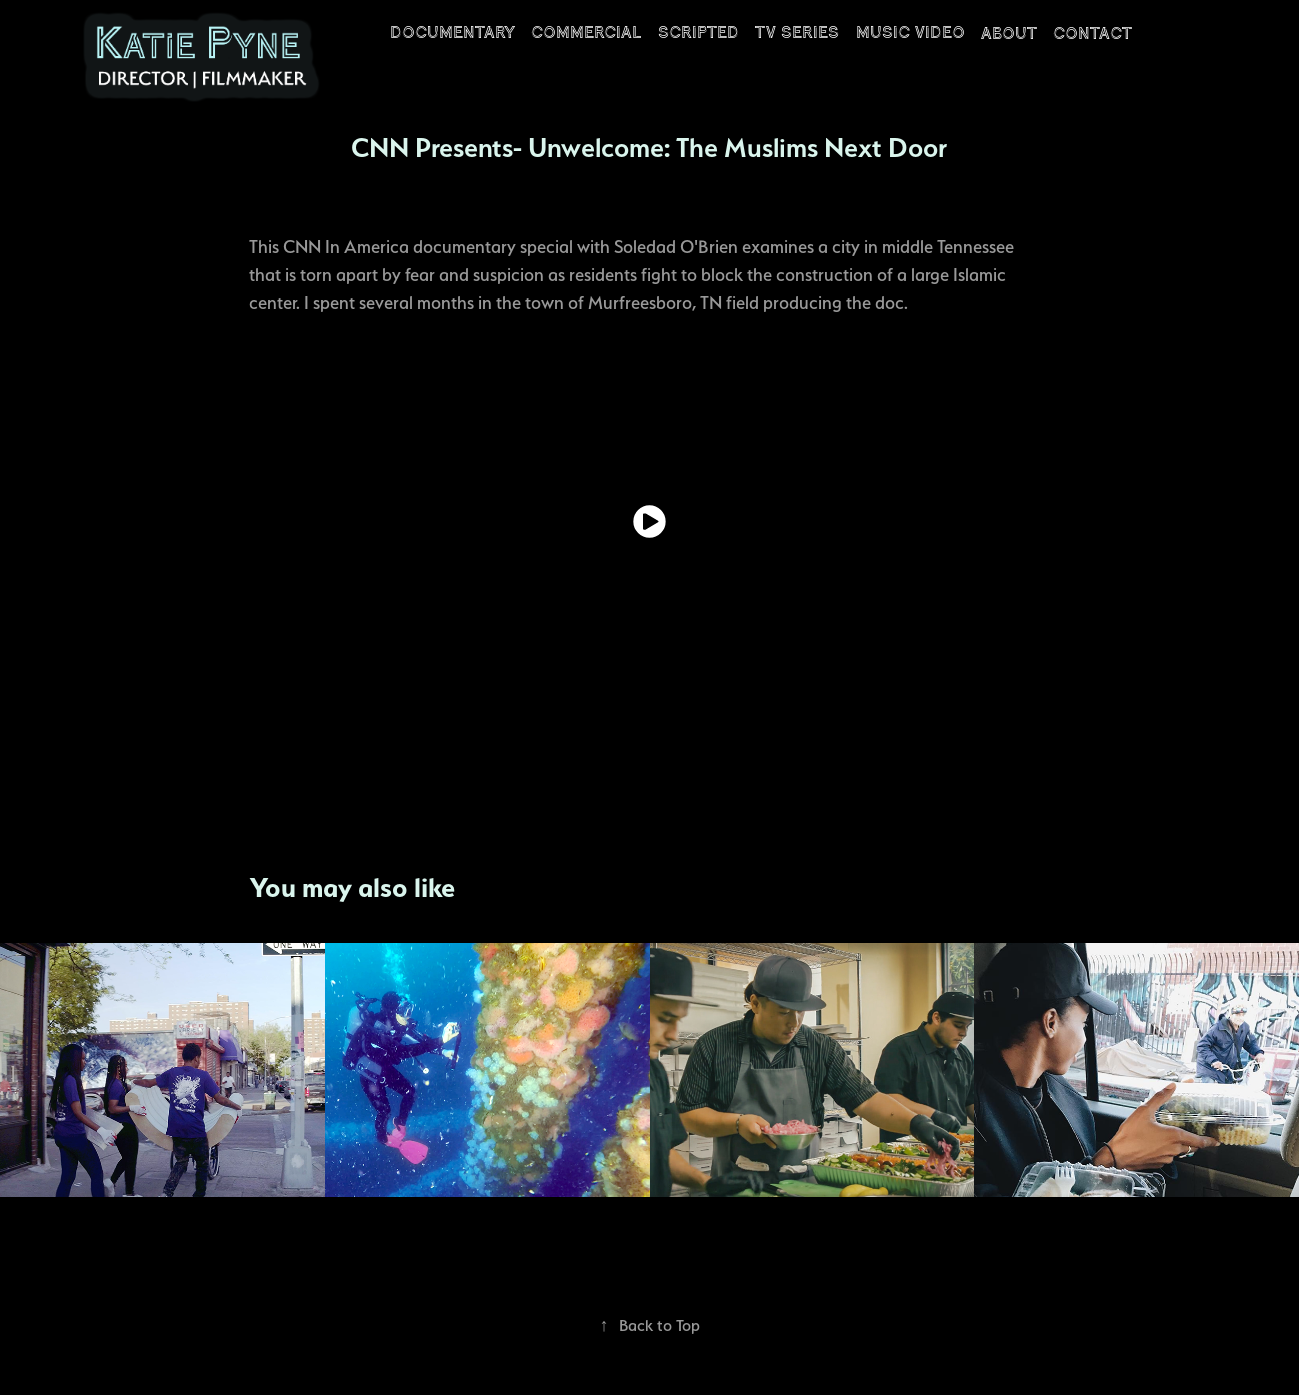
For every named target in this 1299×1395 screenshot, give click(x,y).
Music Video (910, 33)
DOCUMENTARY (452, 33)
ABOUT (1009, 34)
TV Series (797, 33)
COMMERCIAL (586, 33)
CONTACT (1092, 34)
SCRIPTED (698, 33)
